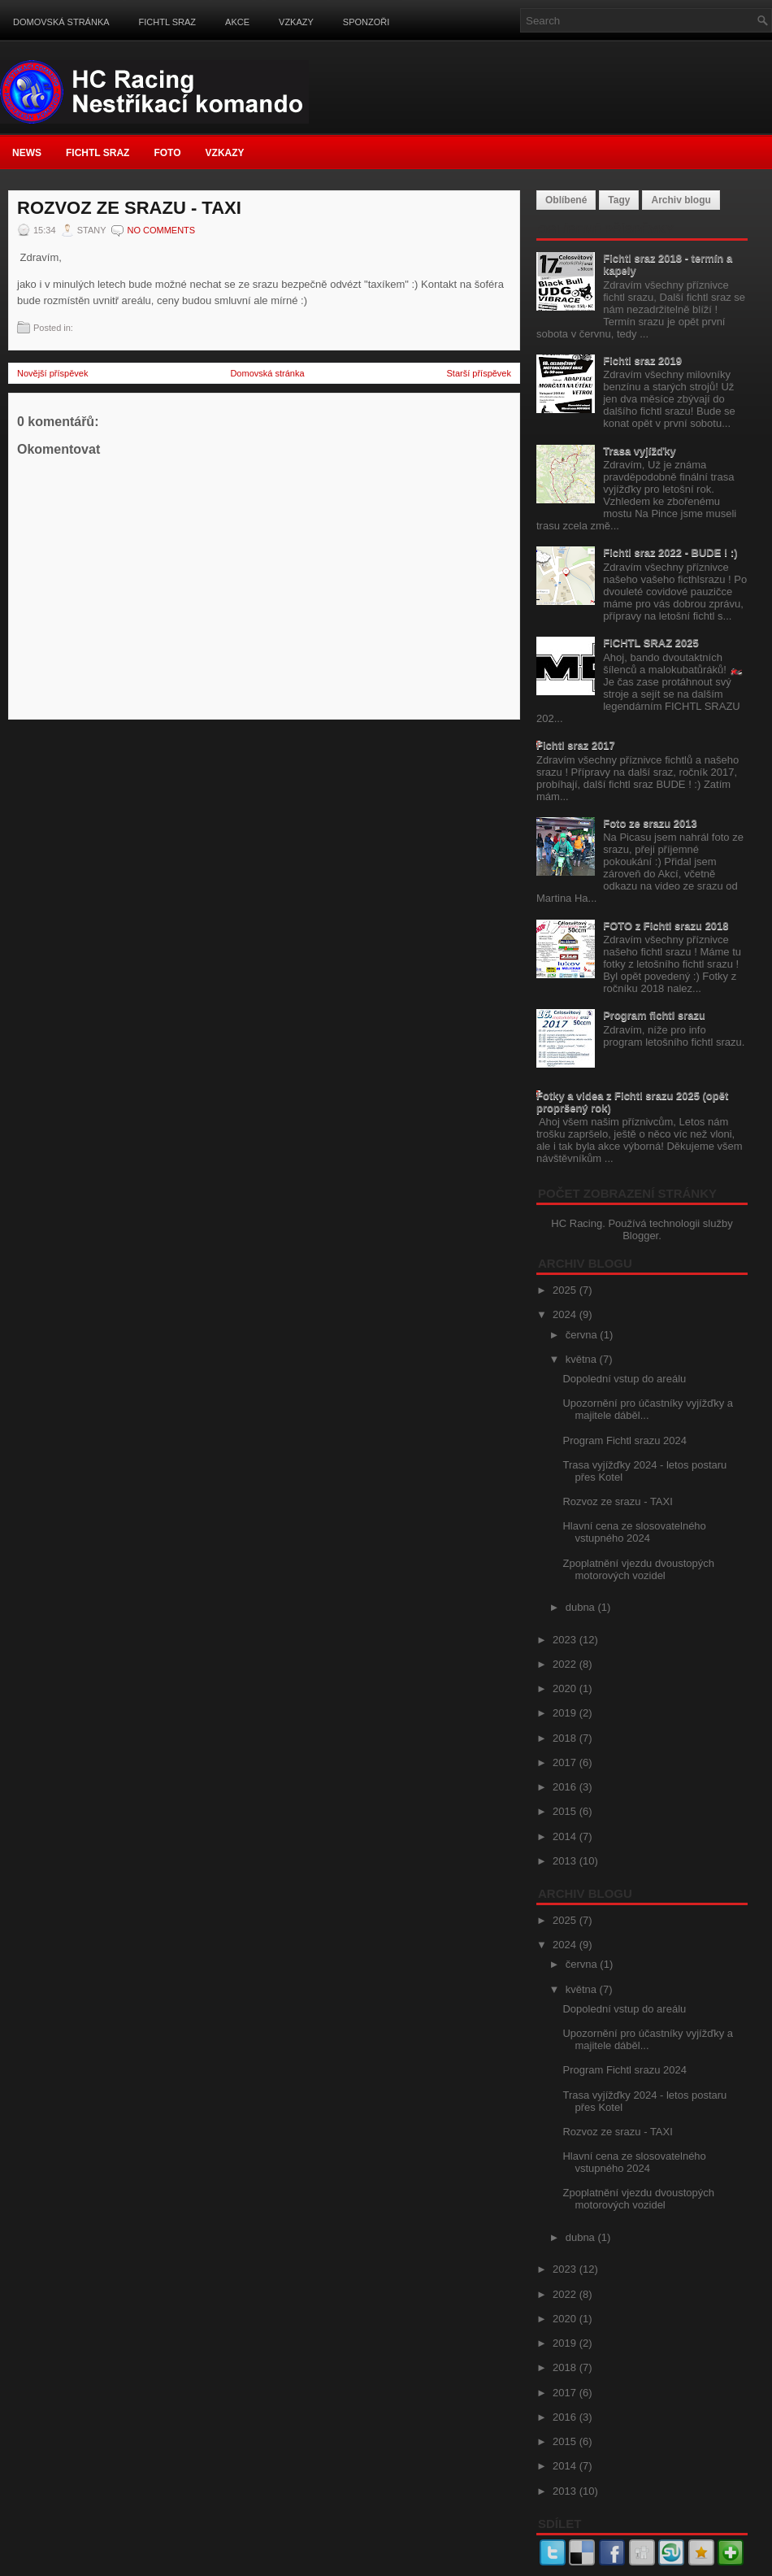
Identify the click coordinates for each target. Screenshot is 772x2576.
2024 (566, 1314)
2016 (566, 1787)
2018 (566, 1738)
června (583, 1335)
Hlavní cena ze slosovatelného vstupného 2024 (633, 1532)
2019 (566, 1713)
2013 (566, 1861)
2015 (566, 1811)
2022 (566, 1664)
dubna (582, 1607)
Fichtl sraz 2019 (642, 361)
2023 (566, 1640)
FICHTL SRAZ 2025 (651, 643)
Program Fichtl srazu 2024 (624, 1440)
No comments (161, 230)
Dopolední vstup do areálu (624, 1379)
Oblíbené (566, 200)
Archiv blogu (680, 200)
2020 (566, 1688)
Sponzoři (366, 22)
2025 (566, 1290)
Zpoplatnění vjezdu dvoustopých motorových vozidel (637, 1569)
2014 (566, 1836)
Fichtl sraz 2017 (575, 745)
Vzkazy (296, 22)
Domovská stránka (61, 22)
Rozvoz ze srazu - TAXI (129, 208)
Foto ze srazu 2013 (650, 823)
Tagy (619, 200)
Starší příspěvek (479, 373)
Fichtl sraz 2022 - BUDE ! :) (670, 552)
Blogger (640, 1235)
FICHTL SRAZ (168, 22)
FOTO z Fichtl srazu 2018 (665, 926)
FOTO (167, 153)
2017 (566, 1762)
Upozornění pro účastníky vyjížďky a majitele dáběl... (647, 1409)
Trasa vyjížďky (639, 451)
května (583, 1359)
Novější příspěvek (52, 373)
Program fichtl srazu (654, 1015)
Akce (237, 22)
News (26, 153)
